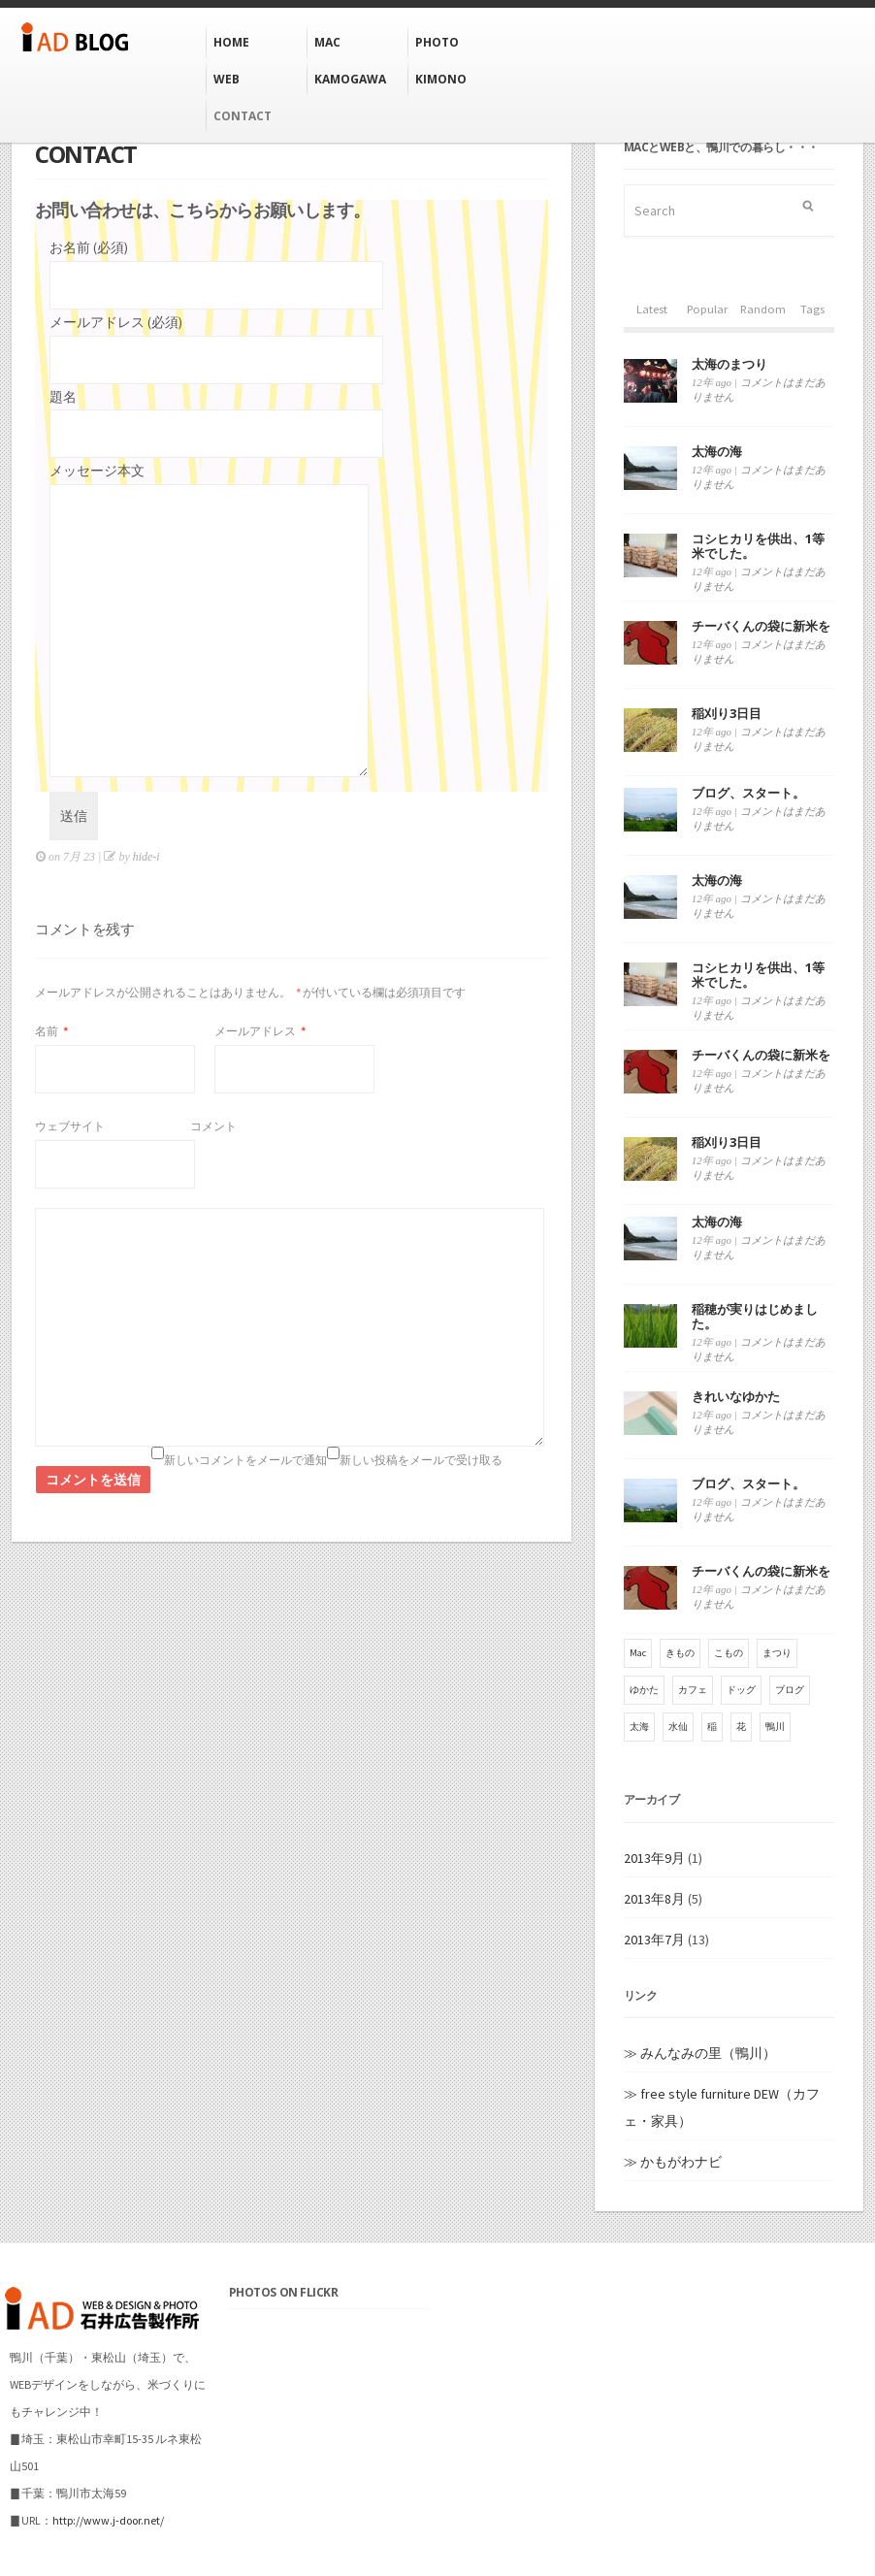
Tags (812, 309)
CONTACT (242, 116)
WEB (226, 79)
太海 (639, 1726)
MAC (327, 42)
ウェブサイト (70, 1126)
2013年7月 (654, 1939)
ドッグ (741, 1689)
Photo (437, 42)
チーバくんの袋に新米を (761, 626)
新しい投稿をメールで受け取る (421, 1459)
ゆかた (644, 1689)
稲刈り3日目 (727, 713)
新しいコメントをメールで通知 (245, 1459)
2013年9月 (654, 1858)
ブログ (789, 1689)
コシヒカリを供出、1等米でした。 (758, 546)
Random (763, 309)
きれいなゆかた (736, 1396)
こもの (728, 1653)
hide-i (146, 857)
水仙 (678, 1726)
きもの (680, 1653)
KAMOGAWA (350, 79)
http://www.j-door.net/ (108, 2520)
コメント (213, 1126)
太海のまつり (729, 364)
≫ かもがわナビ (673, 2161)
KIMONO (441, 79)
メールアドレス (260, 1031)
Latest (651, 309)
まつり (777, 1653)
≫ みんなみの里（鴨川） (700, 2053)
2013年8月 (654, 1899)
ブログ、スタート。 (748, 792)
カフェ (692, 1689)
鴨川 (775, 1726)
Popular (707, 309)
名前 (51, 1031)
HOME (231, 42)
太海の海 (717, 451)
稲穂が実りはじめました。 (755, 1316)
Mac (638, 1653)
